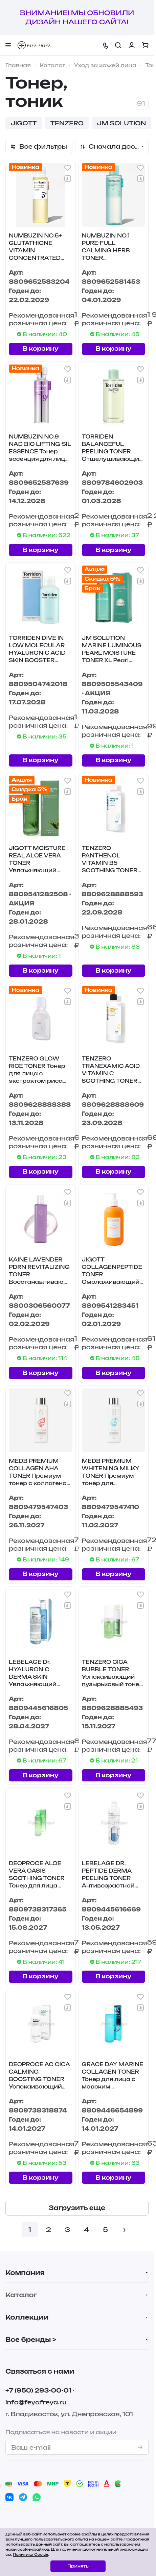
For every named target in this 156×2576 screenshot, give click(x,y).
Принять (77, 2566)
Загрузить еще (77, 2207)
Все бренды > (30, 2339)
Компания (25, 2272)
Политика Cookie (30, 2554)
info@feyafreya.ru (36, 2402)
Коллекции (26, 2317)
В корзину (41, 348)
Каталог (21, 2295)
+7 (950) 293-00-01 (38, 2390)
